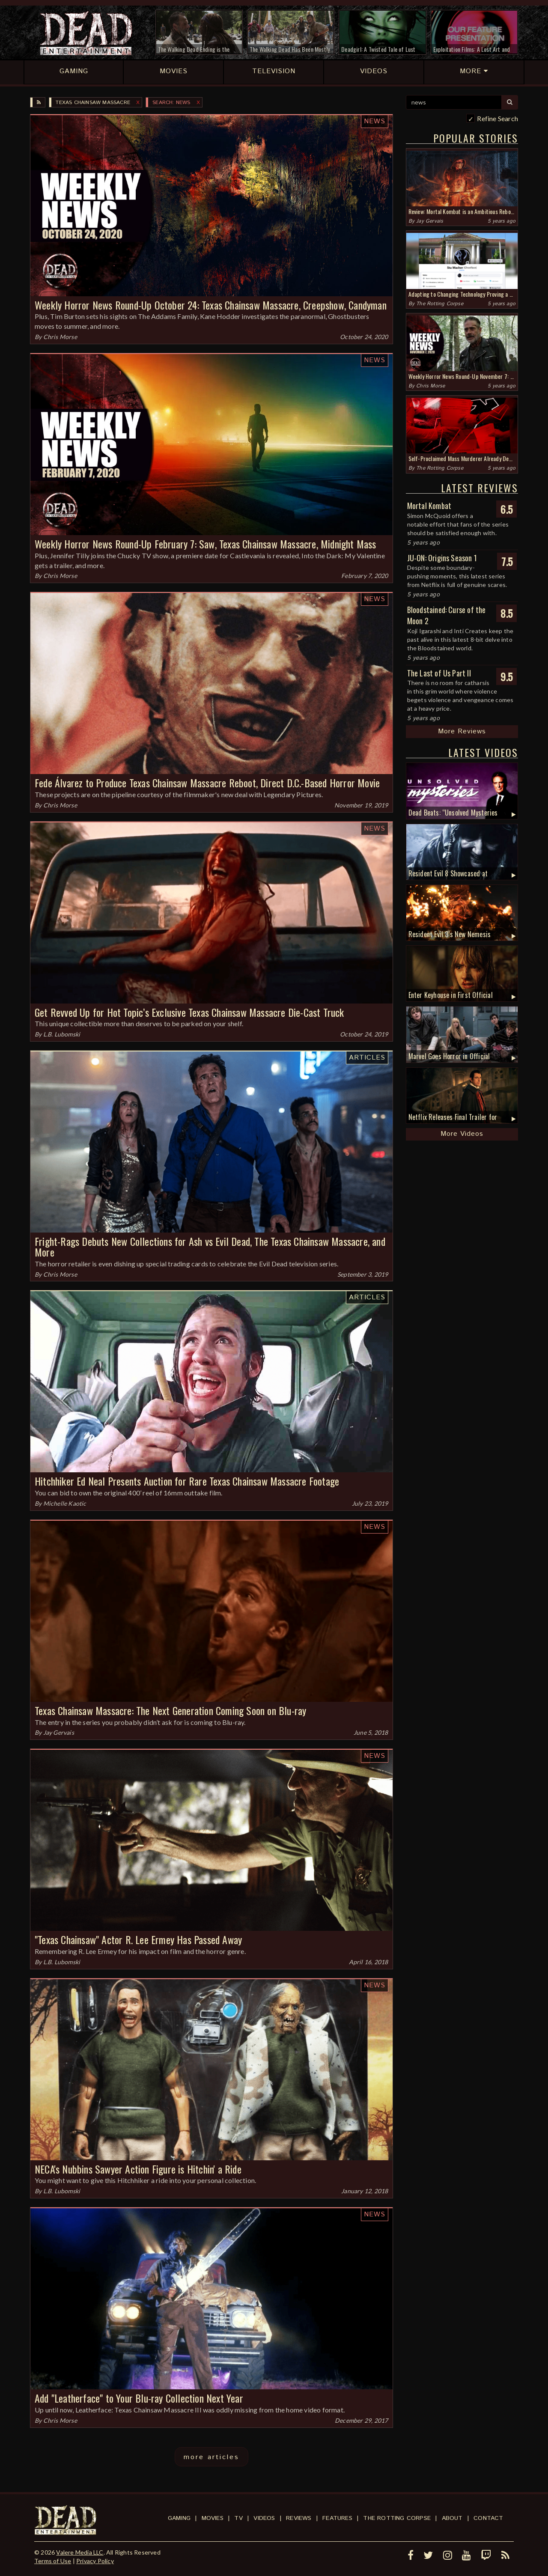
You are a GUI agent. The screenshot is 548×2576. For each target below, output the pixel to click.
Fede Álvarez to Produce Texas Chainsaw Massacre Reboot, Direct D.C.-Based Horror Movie (207, 782)
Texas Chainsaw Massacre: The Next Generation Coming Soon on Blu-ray (170, 1710)
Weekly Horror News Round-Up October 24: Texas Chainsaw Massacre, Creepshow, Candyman (211, 305)
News (374, 121)
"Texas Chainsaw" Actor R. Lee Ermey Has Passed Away (138, 1939)
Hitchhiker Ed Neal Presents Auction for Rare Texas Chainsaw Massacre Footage (187, 1481)
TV (238, 2518)
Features (337, 2518)
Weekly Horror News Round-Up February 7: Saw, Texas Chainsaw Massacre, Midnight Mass (205, 543)
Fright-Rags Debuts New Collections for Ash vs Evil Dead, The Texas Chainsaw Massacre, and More (210, 1246)
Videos (264, 2518)
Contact (488, 2518)
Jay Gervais (58, 1732)
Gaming (179, 2518)
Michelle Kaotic (64, 1503)
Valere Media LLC (79, 2552)
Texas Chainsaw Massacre (93, 102)
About (452, 2518)
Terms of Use (52, 2560)
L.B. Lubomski (61, 1034)
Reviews (298, 2518)
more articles (211, 2457)
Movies (212, 2518)
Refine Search (497, 118)
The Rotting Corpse (439, 303)
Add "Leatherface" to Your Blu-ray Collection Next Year (139, 2398)
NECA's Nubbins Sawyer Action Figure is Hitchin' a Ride (138, 2169)
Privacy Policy (95, 2560)
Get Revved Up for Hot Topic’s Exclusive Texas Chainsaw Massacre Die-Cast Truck (189, 1012)
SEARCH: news (171, 102)
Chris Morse (60, 336)
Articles (367, 1058)
